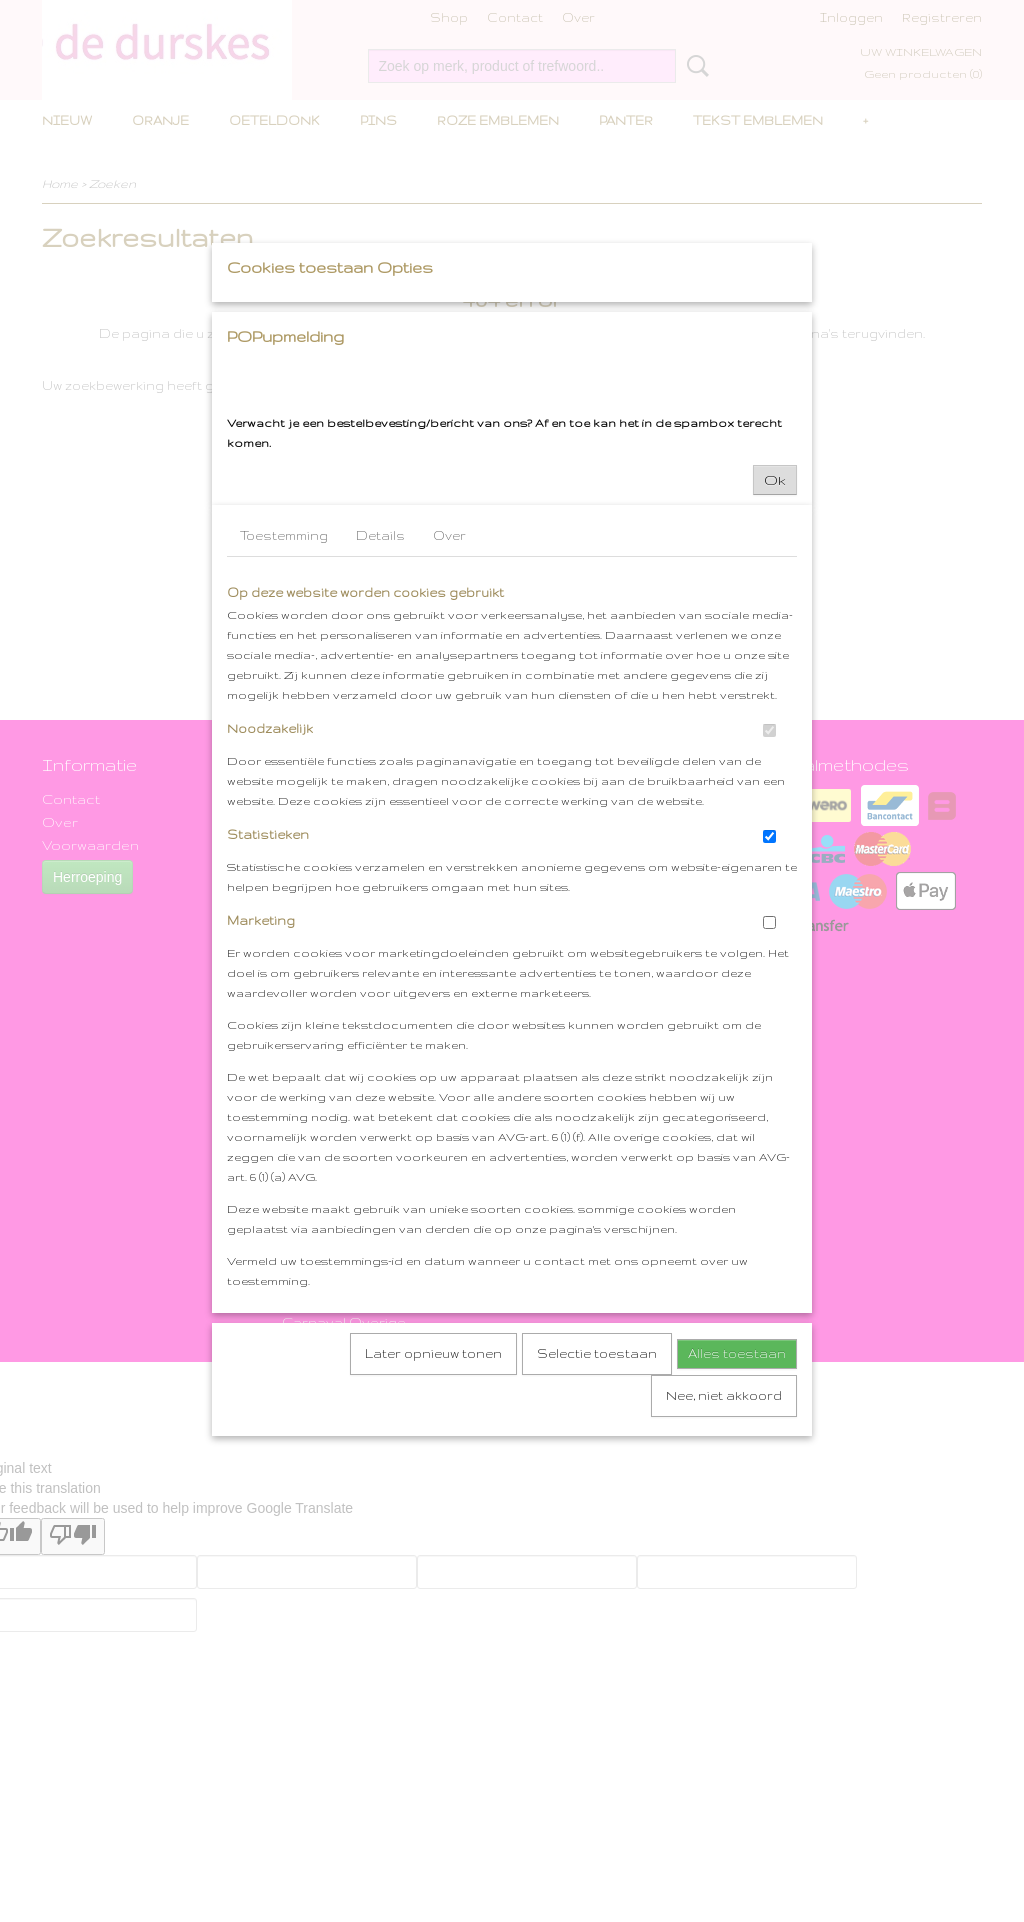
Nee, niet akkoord (724, 1581)
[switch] (769, 916)
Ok (775, 666)
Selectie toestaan (597, 1539)
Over (449, 721)
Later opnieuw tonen (433, 1539)
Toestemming (284, 721)
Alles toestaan (737, 1539)
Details (380, 721)
